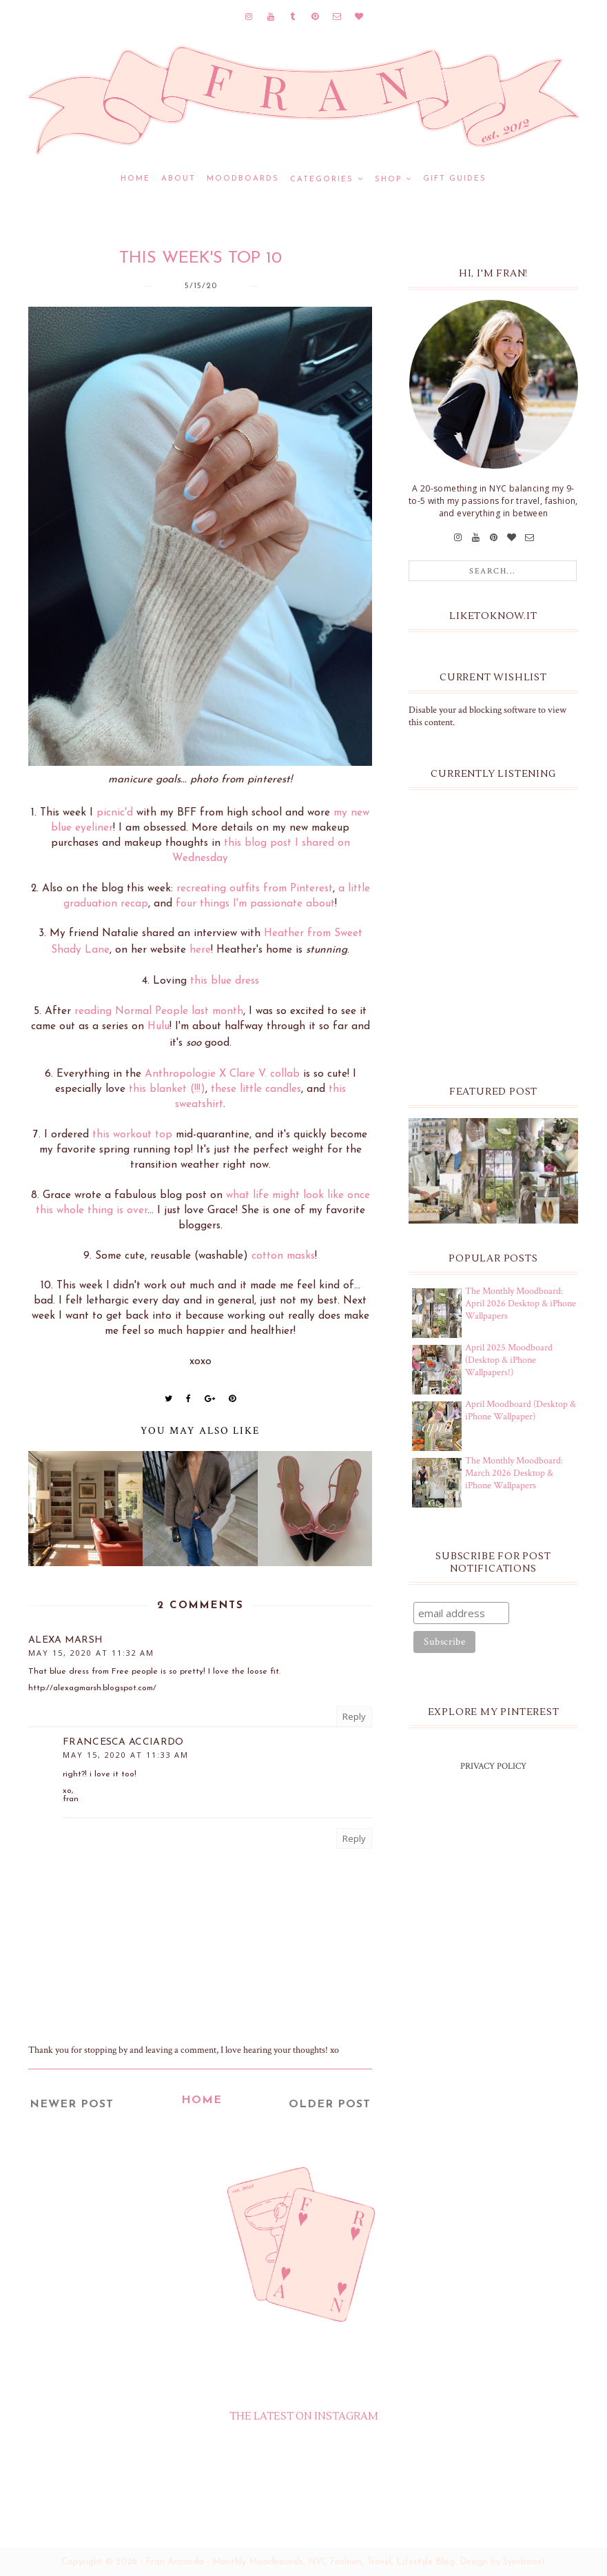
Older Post (330, 2104)
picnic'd (114, 812)
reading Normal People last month (158, 1011)
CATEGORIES (321, 179)
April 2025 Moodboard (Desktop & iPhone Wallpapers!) (509, 1360)
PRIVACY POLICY (493, 1766)
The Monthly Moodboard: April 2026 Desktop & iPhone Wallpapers (520, 1303)
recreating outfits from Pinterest (254, 888)
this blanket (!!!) (167, 1089)
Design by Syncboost (503, 2561)
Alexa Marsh (65, 1640)
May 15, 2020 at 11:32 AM (91, 1652)
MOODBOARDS (243, 179)
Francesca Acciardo (123, 1742)
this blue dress (224, 980)
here (200, 949)
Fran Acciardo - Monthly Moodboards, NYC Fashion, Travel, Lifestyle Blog (300, 2561)
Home (135, 179)
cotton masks (283, 1255)
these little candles (256, 1089)
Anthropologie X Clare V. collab (222, 1073)
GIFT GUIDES (454, 179)
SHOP (388, 179)
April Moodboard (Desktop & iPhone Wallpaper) (520, 1410)
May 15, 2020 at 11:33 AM (126, 1755)
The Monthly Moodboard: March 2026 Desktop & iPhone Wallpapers (514, 1473)
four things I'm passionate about (255, 903)
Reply (354, 1716)
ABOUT (178, 179)
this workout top (132, 1134)
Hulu (158, 1026)
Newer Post (72, 2104)
